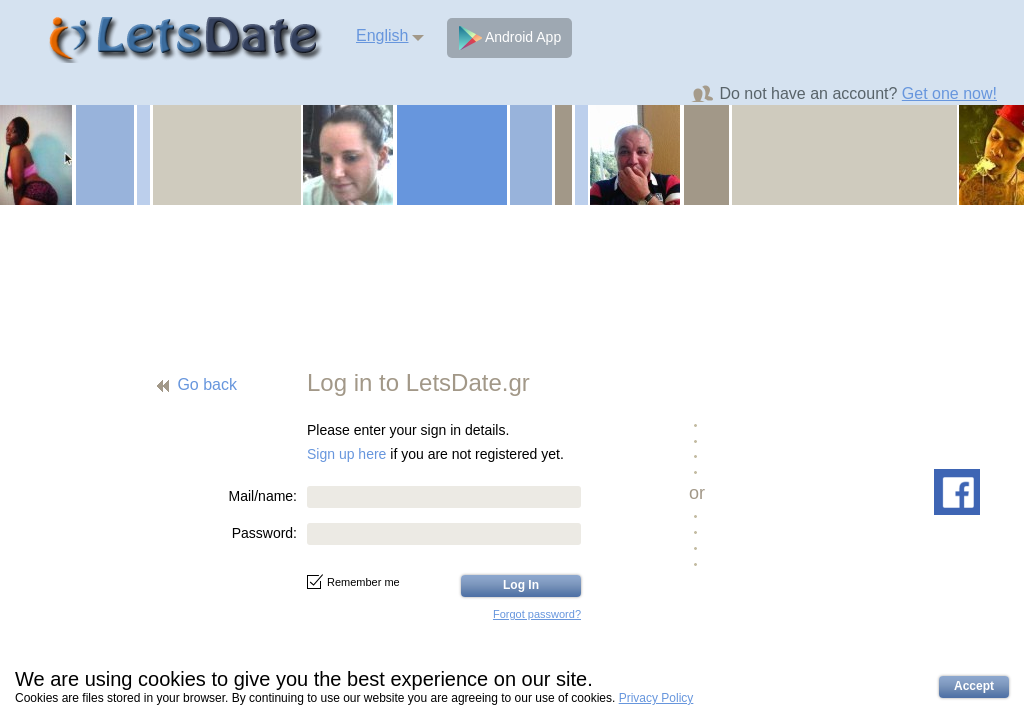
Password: (264, 533)
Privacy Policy (656, 698)
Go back (207, 384)
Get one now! (949, 93)
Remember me (353, 582)
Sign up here (346, 454)
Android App (510, 38)
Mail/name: (263, 496)
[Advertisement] (512, 275)
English (382, 35)
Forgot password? (537, 614)
